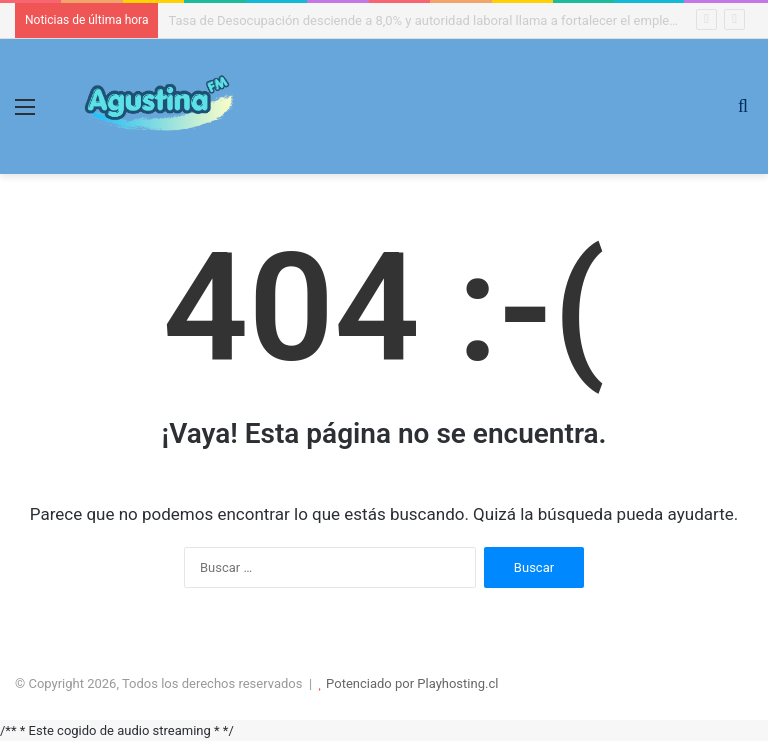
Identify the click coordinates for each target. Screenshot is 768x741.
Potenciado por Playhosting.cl (412, 683)
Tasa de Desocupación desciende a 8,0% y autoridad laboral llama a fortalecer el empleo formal (442, 20)
